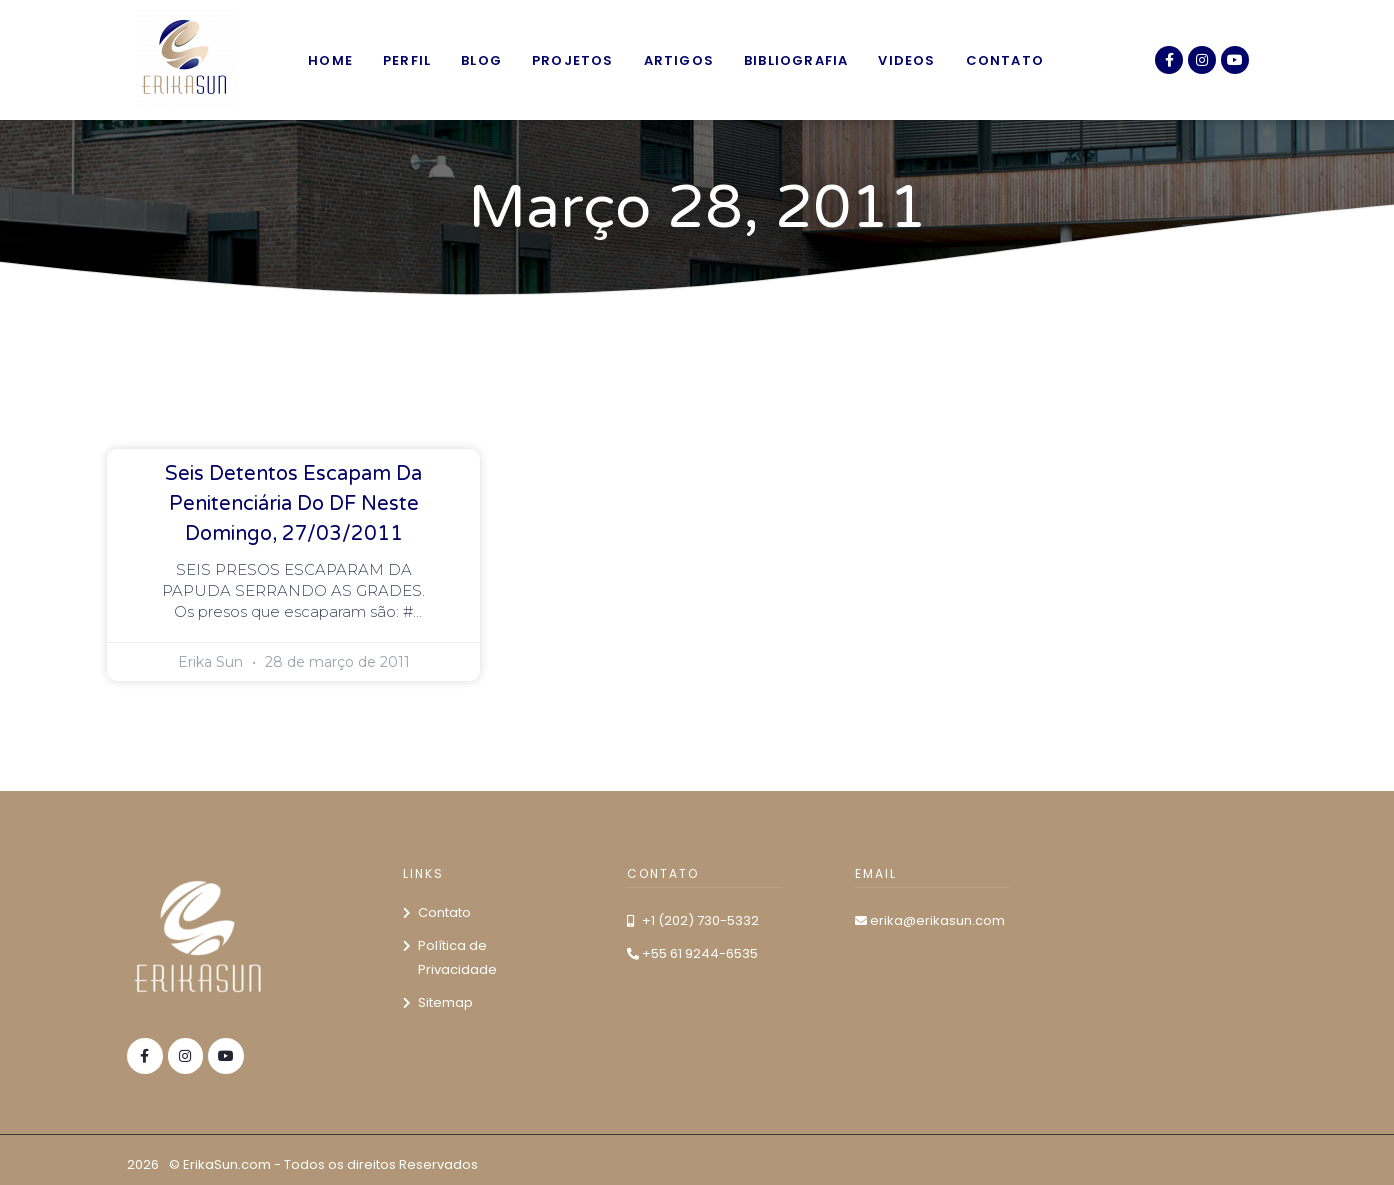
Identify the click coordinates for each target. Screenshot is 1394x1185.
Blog (481, 60)
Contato (1005, 60)
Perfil (407, 60)
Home (330, 60)
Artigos (679, 60)
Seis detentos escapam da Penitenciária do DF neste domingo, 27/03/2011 (293, 504)
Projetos (573, 60)
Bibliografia (796, 60)
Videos (906, 60)
